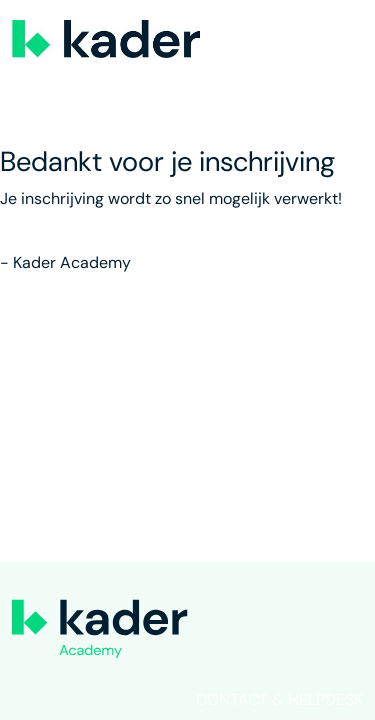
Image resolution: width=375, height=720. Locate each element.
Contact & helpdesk (279, 699)
